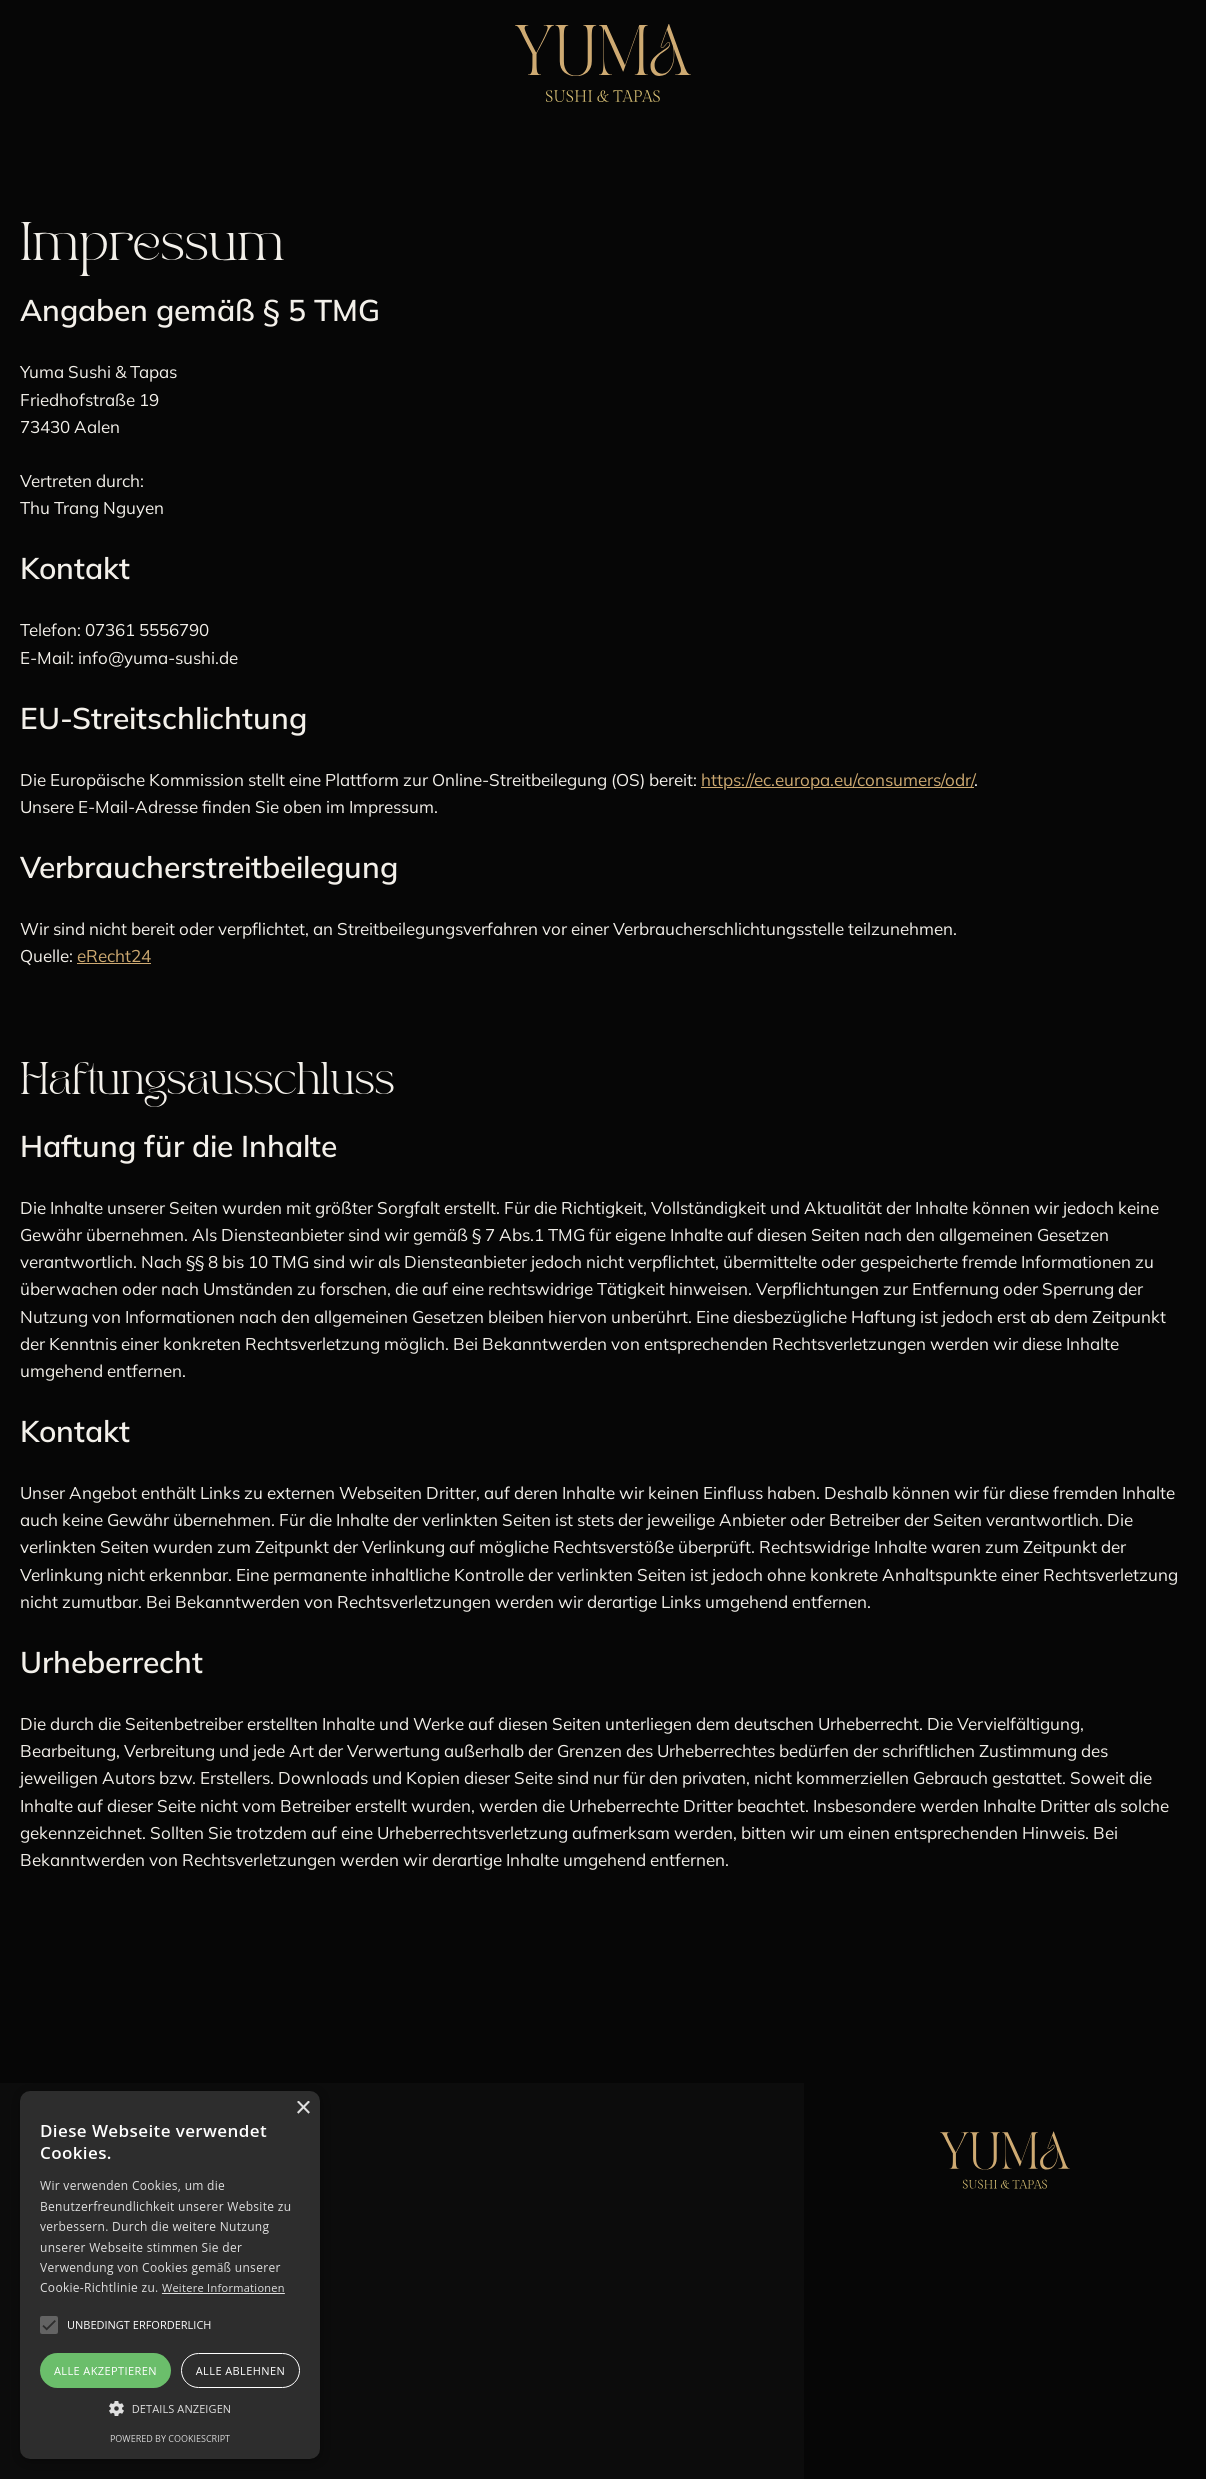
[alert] (170, 2275)
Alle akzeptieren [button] (105, 2370)
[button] (170, 2408)
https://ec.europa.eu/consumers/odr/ (837, 779)
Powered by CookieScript (170, 2438)
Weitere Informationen (223, 2287)
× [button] (302, 2108)
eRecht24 (114, 955)
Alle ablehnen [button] (240, 2370)
